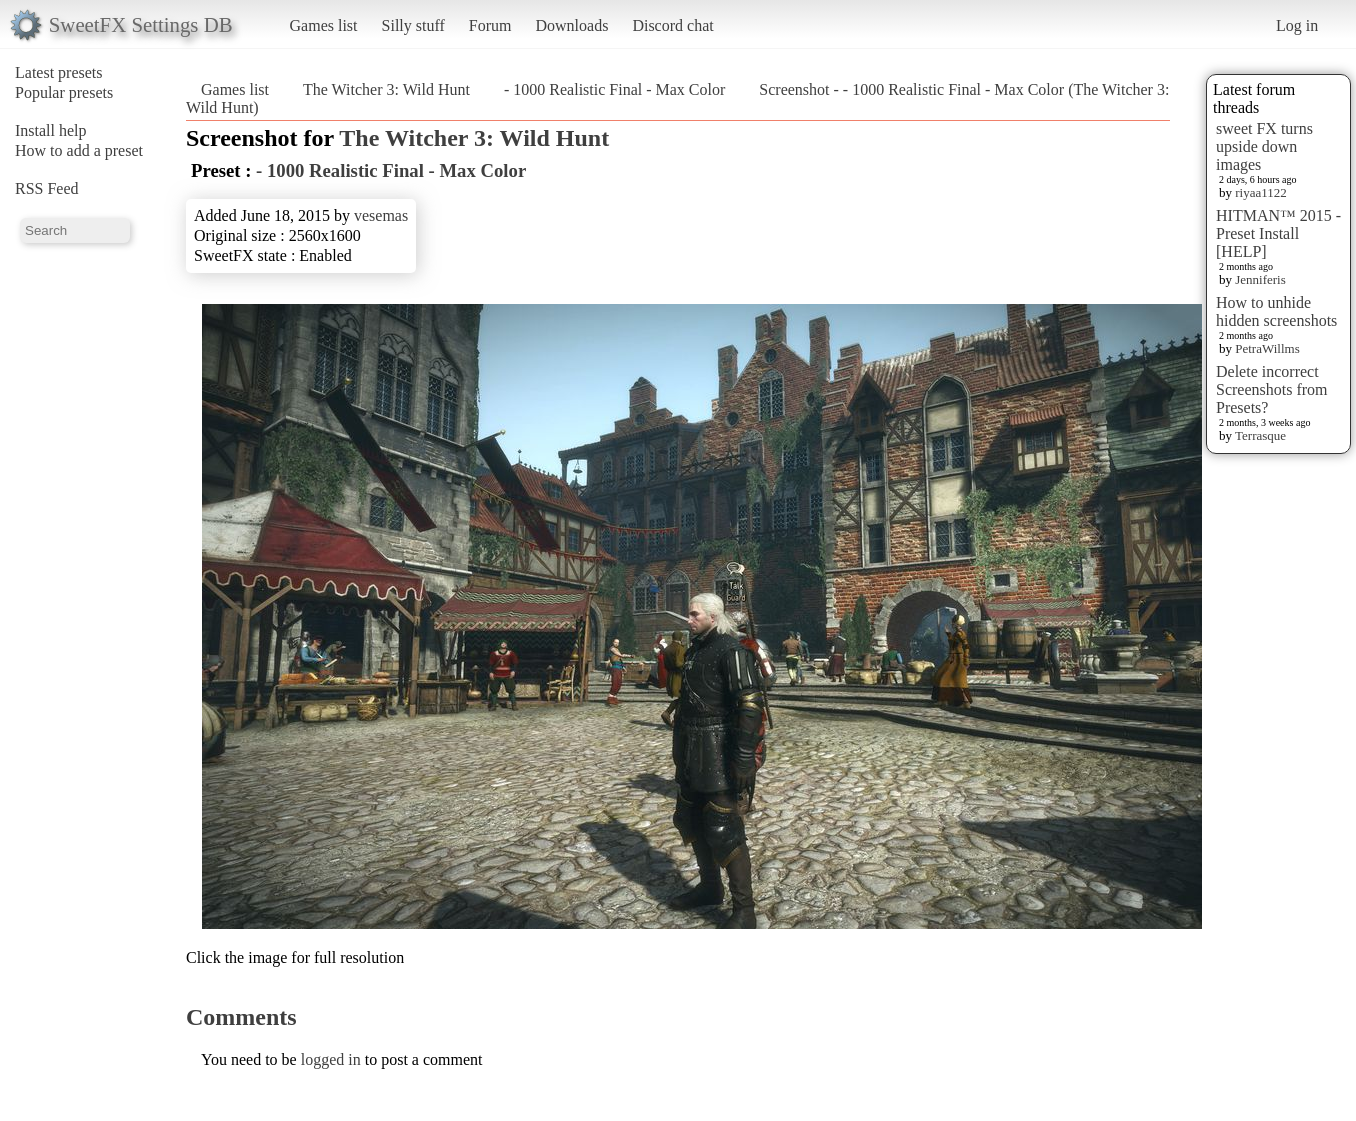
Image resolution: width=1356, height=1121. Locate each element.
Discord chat (672, 25)
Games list (324, 25)
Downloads (571, 25)
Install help (51, 130)
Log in (1297, 25)
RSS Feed (47, 188)
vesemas (381, 215)
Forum (490, 25)
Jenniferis (1260, 279)
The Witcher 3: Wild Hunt (386, 89)
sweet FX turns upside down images (1264, 146)
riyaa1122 (1261, 192)
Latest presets (59, 72)
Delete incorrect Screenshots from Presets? (1272, 389)
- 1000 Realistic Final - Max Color (614, 89)
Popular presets (64, 92)
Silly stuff (413, 25)
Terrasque (1260, 435)
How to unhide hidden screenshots (1276, 311)
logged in (331, 1059)
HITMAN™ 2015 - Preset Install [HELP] (1278, 233)
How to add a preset (79, 150)
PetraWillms (1267, 348)
